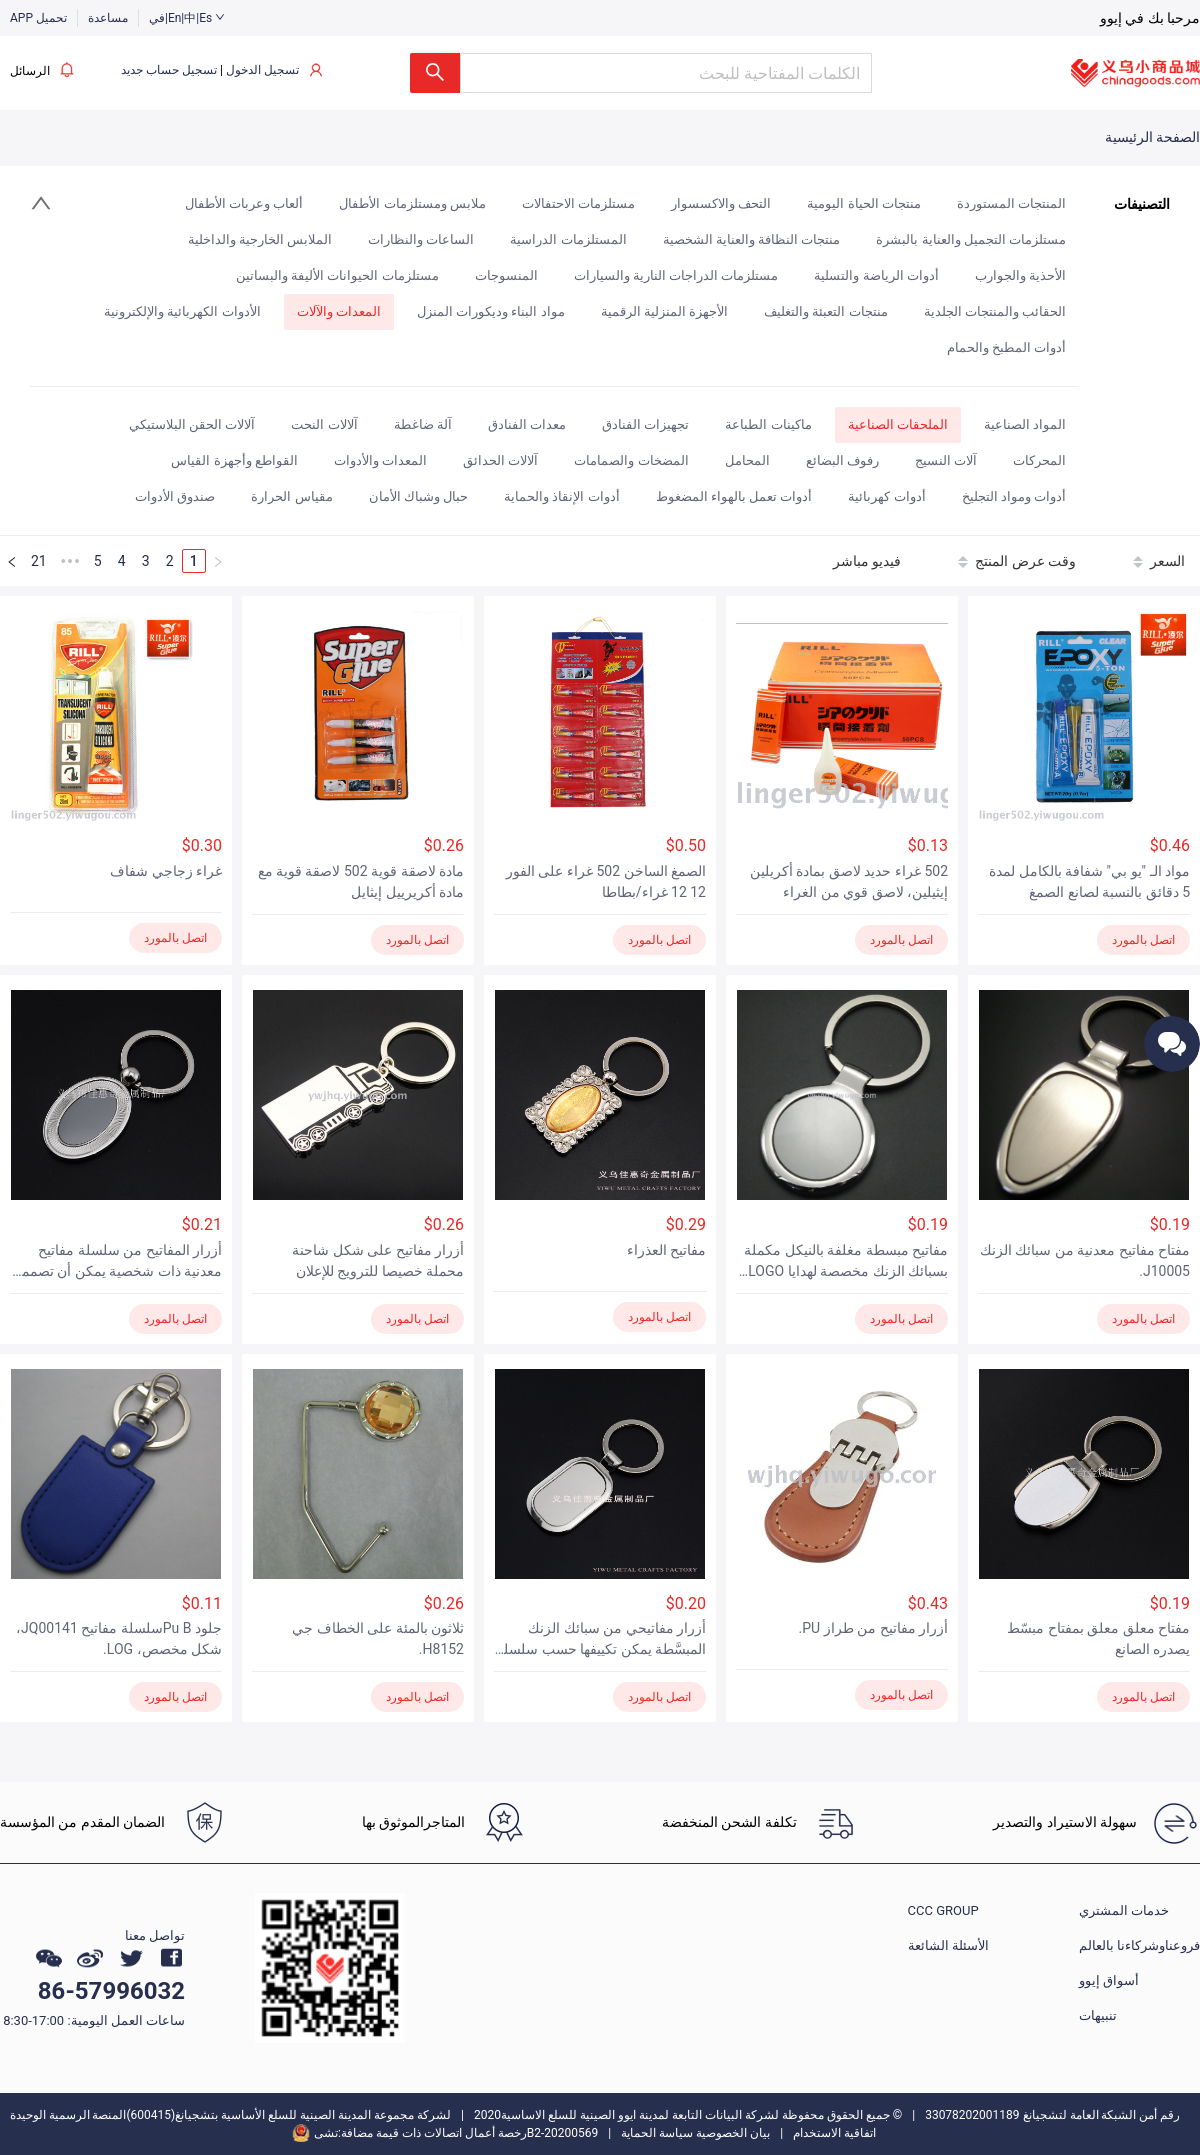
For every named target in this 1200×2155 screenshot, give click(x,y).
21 (39, 561)
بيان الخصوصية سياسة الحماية (695, 2133)
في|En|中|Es (187, 18)
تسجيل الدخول (262, 70)
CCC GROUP (943, 1910)
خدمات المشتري (1124, 1910)
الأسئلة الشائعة (948, 1945)
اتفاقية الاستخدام (834, 2133)
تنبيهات (1098, 2015)
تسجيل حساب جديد (169, 70)
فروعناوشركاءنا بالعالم (1139, 1945)
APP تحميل (38, 18)
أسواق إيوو (1109, 1980)
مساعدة (108, 18)
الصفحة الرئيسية (1152, 137)
